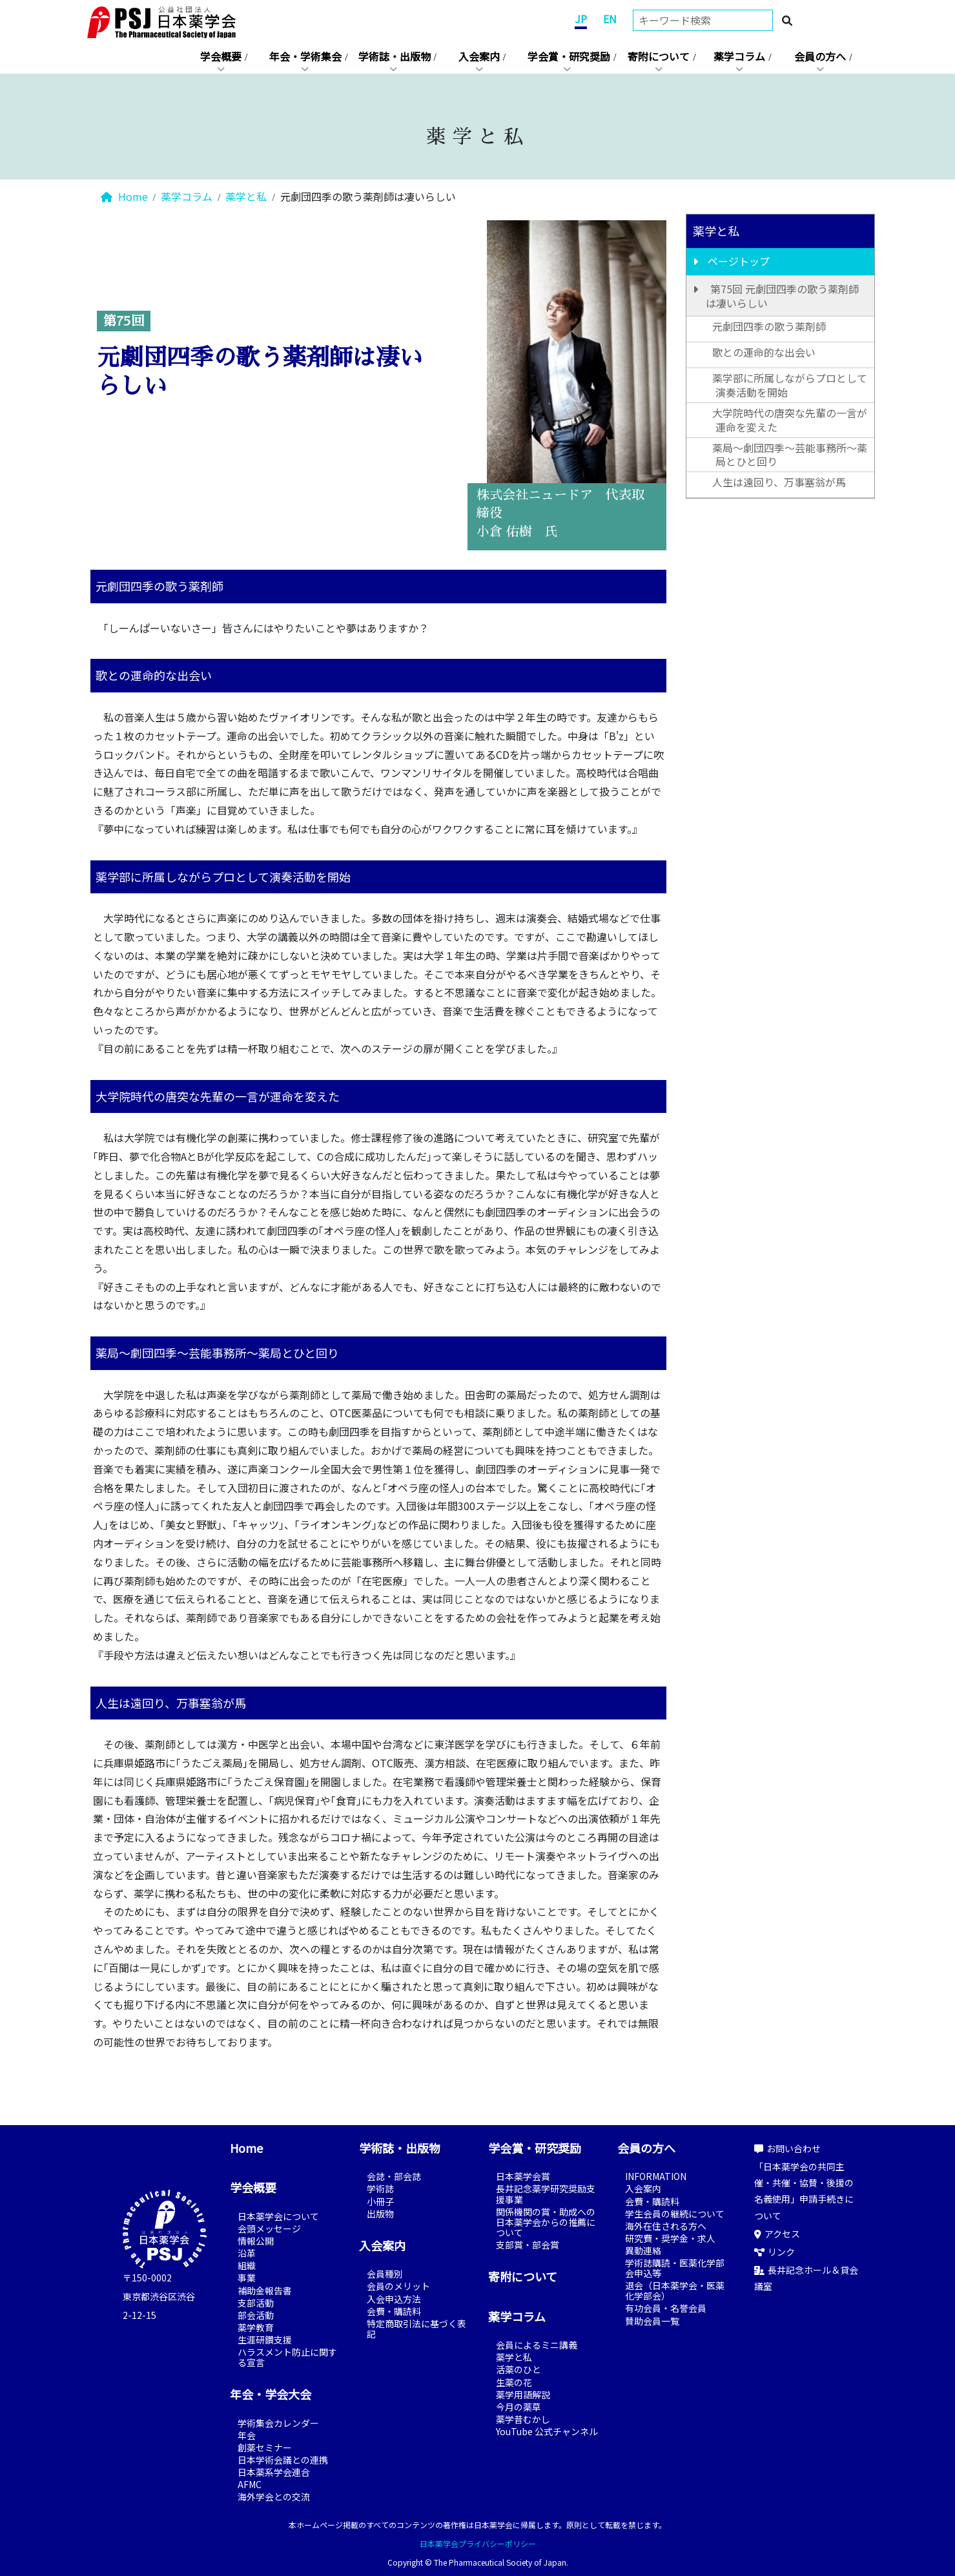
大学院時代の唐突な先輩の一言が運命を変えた (789, 420)
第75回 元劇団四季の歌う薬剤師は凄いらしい (782, 296)
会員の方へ (820, 56)
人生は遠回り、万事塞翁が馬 (779, 482)
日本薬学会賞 (523, 2176)
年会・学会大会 (270, 2393)
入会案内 (479, 56)
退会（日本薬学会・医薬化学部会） (674, 2290)
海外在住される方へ (665, 2225)
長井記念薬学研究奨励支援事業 (545, 2193)
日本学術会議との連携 (283, 2459)
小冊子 (380, 2201)
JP (581, 18)
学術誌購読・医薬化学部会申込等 (674, 2268)
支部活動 (256, 2302)
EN (610, 18)
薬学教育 (256, 2327)
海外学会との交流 (274, 2496)
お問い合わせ (787, 2148)
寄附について (659, 56)
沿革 (247, 2253)
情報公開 (256, 2240)
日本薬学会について (278, 2216)
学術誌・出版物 (394, 56)
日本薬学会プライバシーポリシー (478, 2543)
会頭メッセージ (269, 2228)
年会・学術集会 (305, 56)
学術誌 (380, 2188)
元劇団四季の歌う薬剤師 (769, 326)
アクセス (777, 2233)
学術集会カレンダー (278, 2422)
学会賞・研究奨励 (569, 56)
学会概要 (220, 56)
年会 (247, 2435)
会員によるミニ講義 (536, 2344)
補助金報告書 (265, 2290)
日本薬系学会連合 (274, 2472)
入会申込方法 (394, 2298)
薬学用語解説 (523, 2394)
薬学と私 (246, 196)
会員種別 (385, 2273)
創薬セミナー (265, 2447)
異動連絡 (643, 2250)
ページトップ (739, 261)
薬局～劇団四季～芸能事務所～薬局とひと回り (789, 455)
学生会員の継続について (674, 2213)
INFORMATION (655, 2176)
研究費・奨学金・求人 (670, 2238)
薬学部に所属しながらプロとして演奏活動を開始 (789, 385)
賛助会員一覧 (652, 2320)
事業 (247, 2277)
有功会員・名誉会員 (665, 2307)
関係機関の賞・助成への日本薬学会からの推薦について (545, 2222)
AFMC (250, 2484)
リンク (774, 2251)
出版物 (380, 2213)
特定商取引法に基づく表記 (416, 2328)
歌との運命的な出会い (764, 352)
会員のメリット (398, 2286)
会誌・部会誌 (394, 2176)
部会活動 (256, 2315)
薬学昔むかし (523, 2419)
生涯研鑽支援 (265, 2339)
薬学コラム (739, 56)
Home (124, 196)
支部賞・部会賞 (527, 2244)
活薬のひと (518, 2369)
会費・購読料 (394, 2311)
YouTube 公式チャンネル (547, 2431)
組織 (247, 2265)
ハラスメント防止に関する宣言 (287, 2357)
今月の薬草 (518, 2406)
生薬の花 (514, 2382)
